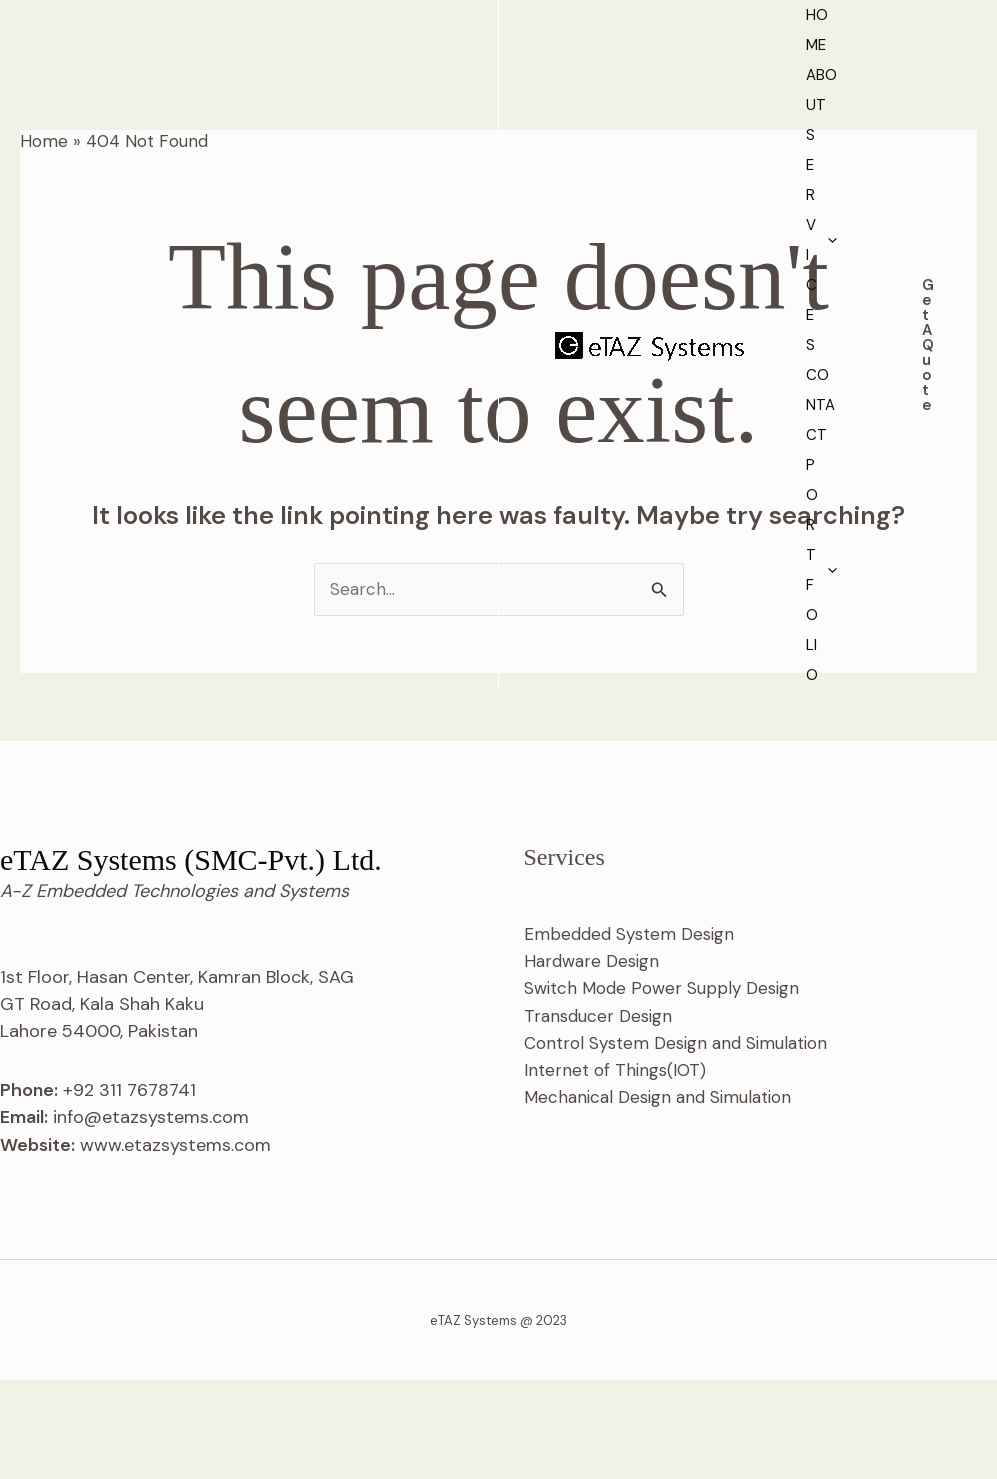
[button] (912, 80)
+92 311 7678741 (129, 1189)
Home (333, 66)
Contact (677, 66)
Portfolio (363, 96)
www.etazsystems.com (175, 1244)
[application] (581, 66)
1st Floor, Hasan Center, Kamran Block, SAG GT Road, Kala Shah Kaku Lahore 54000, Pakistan (177, 1103)
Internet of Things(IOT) (615, 1169)
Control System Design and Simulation (675, 1142)
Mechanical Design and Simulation (657, 1196)
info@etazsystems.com (151, 1216)
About (429, 66)
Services (548, 66)
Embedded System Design (629, 1033)
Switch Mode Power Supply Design (661, 1087)
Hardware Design (591, 1060)
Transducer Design (598, 1115)
